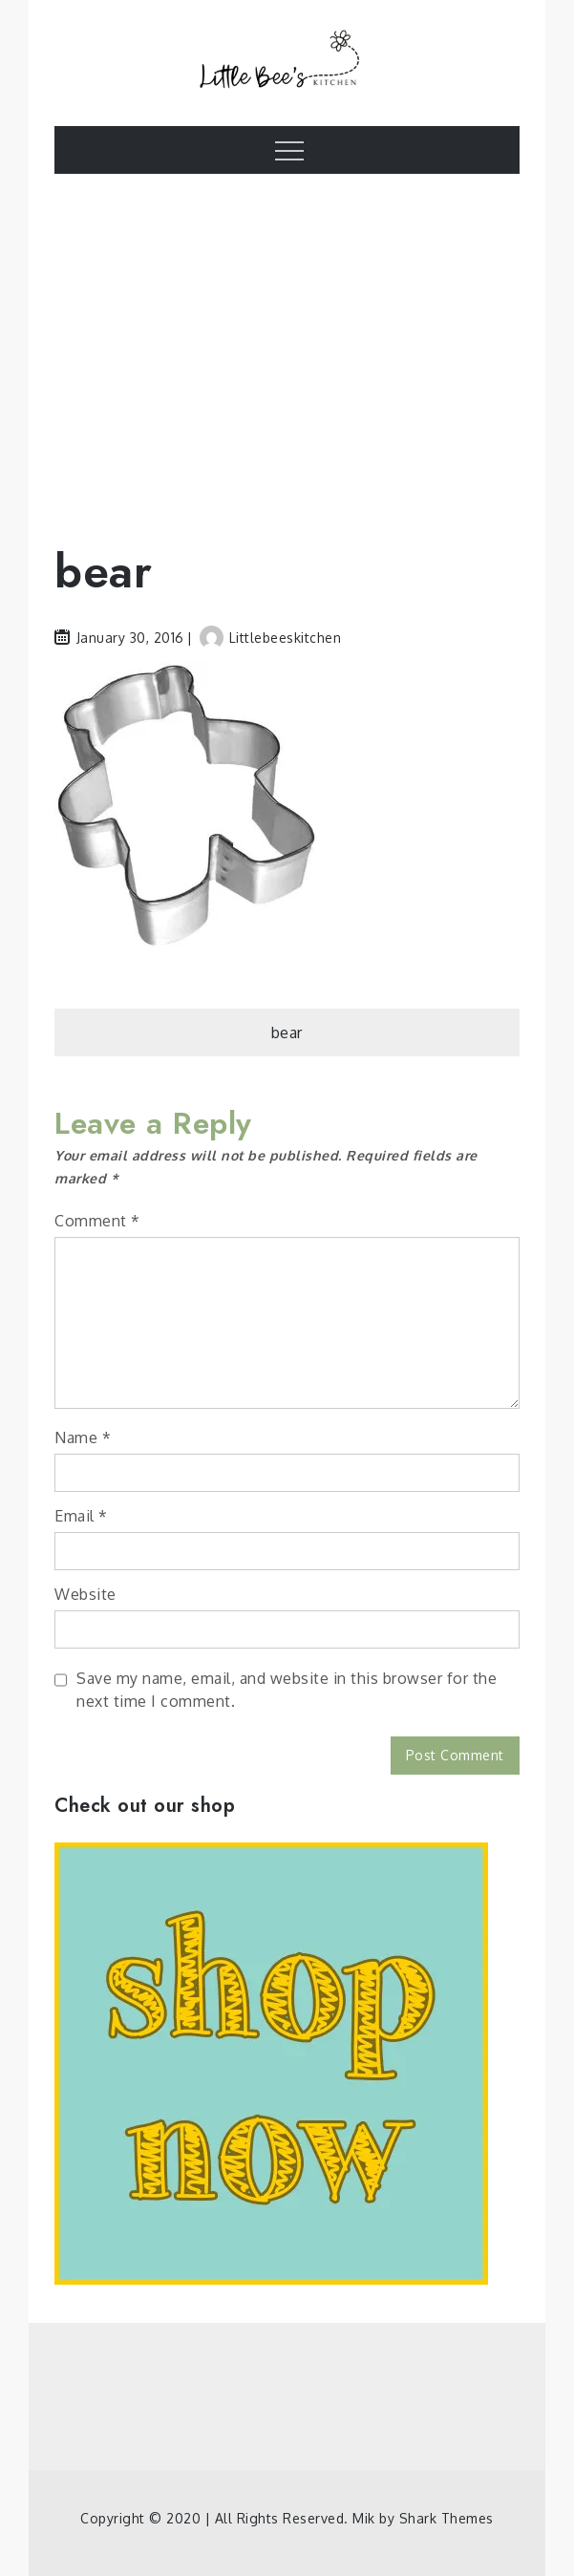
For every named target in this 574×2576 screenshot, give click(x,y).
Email (81, 1515)
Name (82, 1437)
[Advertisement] (287, 345)
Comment (97, 1220)
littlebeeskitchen (271, 637)
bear (287, 1032)
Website (85, 1594)
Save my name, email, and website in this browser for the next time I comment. (286, 1690)
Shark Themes (446, 2518)
